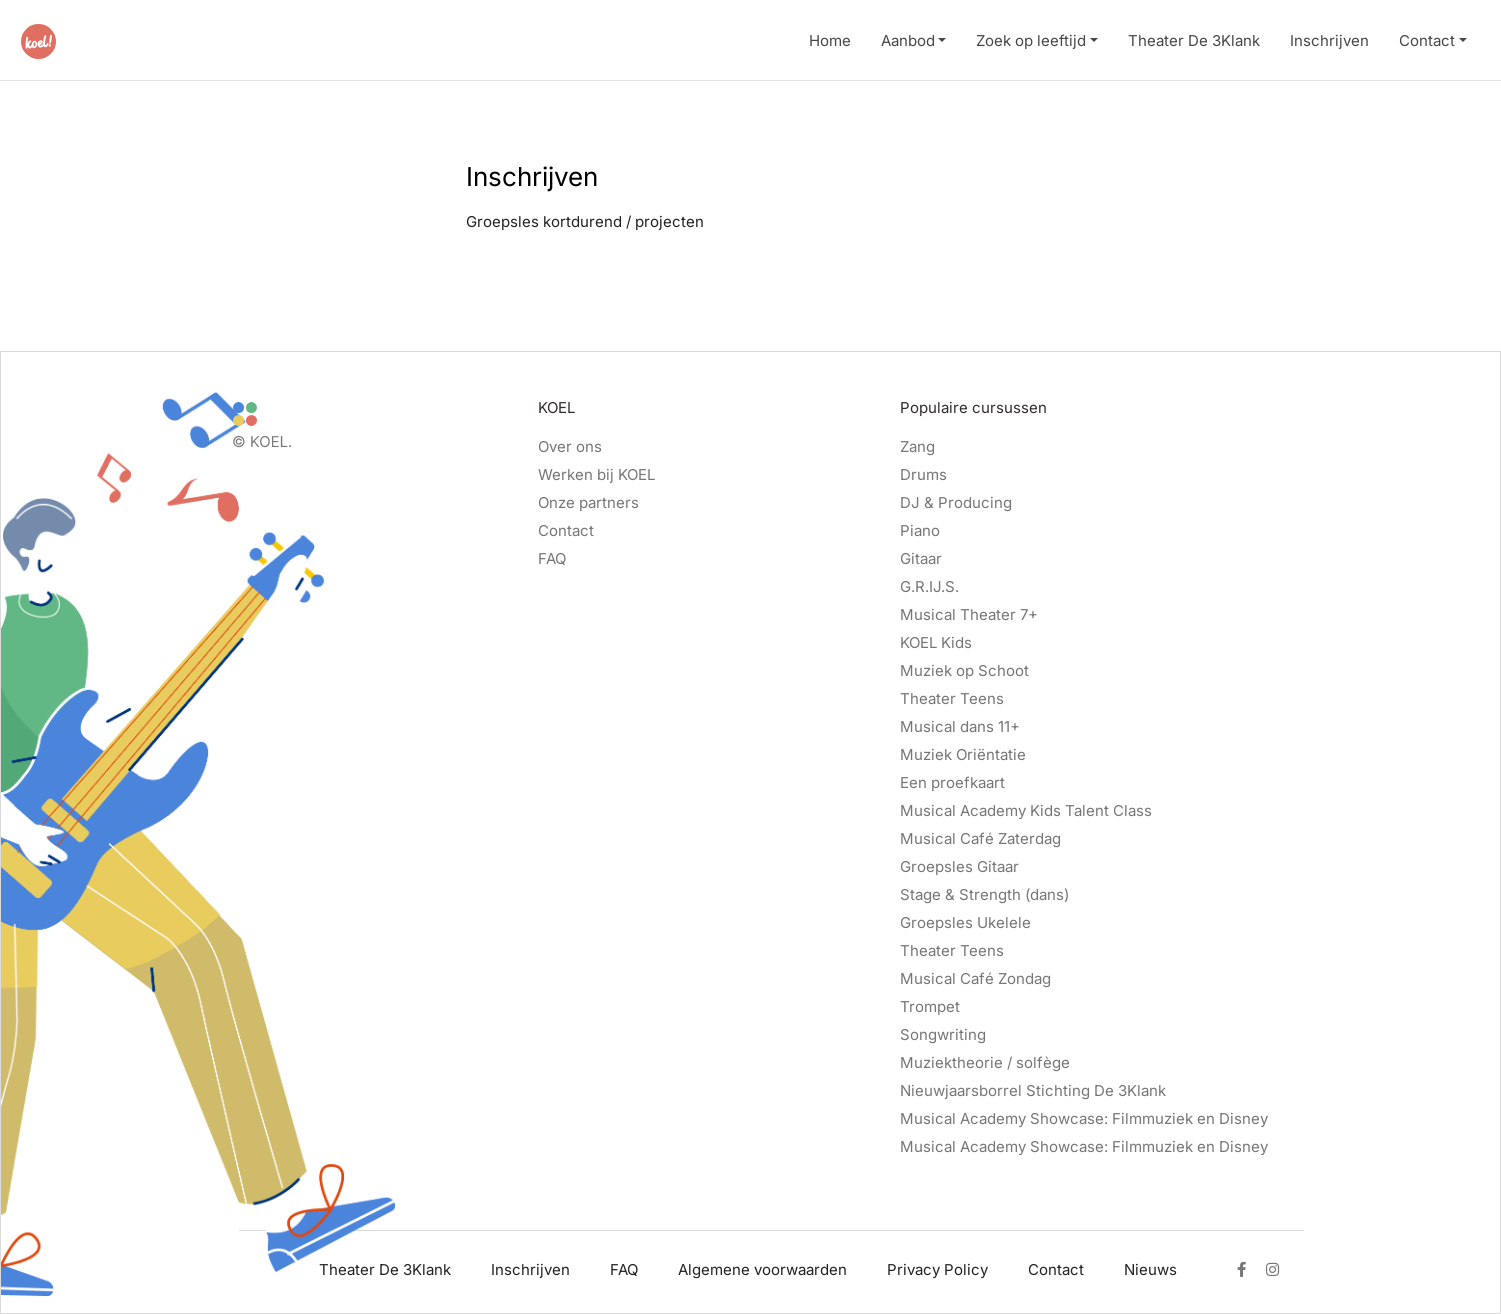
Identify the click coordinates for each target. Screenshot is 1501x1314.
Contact (1427, 40)
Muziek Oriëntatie (963, 754)
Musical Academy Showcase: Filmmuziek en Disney (1084, 1118)
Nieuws (1150, 1269)
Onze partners (588, 502)
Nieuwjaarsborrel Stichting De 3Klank (1033, 1090)
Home (830, 40)
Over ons (570, 446)
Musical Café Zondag (975, 978)
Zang (917, 446)
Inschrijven (1329, 40)
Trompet (930, 1006)
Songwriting (943, 1034)
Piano (920, 530)
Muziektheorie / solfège (985, 1062)
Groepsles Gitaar (959, 866)
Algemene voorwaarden (762, 1269)
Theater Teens (952, 698)
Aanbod (908, 40)
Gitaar (921, 558)
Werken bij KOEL (596, 474)
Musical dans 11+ (960, 726)
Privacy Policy (937, 1269)
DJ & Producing (956, 502)
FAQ (552, 558)
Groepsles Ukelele (965, 922)
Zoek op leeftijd (1031, 40)
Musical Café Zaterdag (980, 838)
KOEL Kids (936, 642)
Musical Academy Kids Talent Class (1026, 810)
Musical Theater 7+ (969, 614)
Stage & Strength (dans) (984, 894)
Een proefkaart (952, 782)
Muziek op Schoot (964, 670)
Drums (923, 474)
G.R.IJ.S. (929, 586)
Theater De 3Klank (1194, 40)
